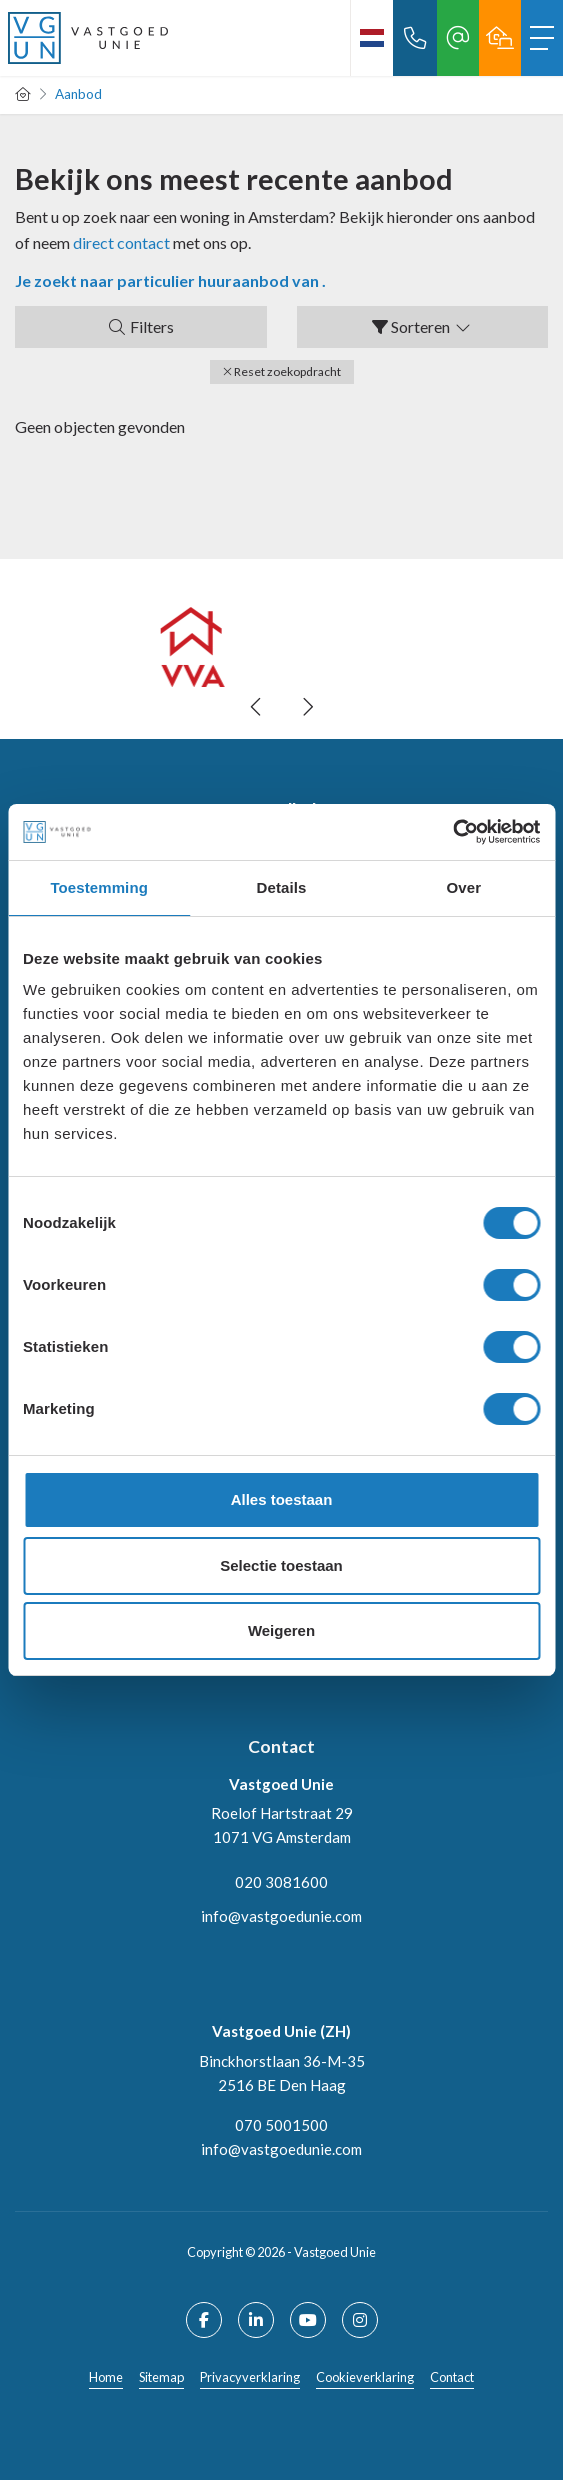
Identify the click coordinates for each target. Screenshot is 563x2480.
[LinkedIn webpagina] (256, 2320)
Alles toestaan (282, 1499)
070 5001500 (281, 2125)
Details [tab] (282, 887)
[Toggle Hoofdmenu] (542, 38)
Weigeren (281, 1630)
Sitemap (161, 2377)
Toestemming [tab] (99, 887)
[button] (282, 372)
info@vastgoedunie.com (281, 1916)
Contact (452, 2377)
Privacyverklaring (250, 2377)
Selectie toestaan (281, 1565)
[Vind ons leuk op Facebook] (204, 2320)
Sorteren (422, 326)
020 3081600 (281, 1882)
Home (106, 2377)
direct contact (121, 242)
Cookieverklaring (365, 2377)
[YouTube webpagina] (308, 2320)
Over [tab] (464, 887)
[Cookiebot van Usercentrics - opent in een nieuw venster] (452, 832)
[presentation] (257, 707)
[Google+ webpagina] (360, 2320)
